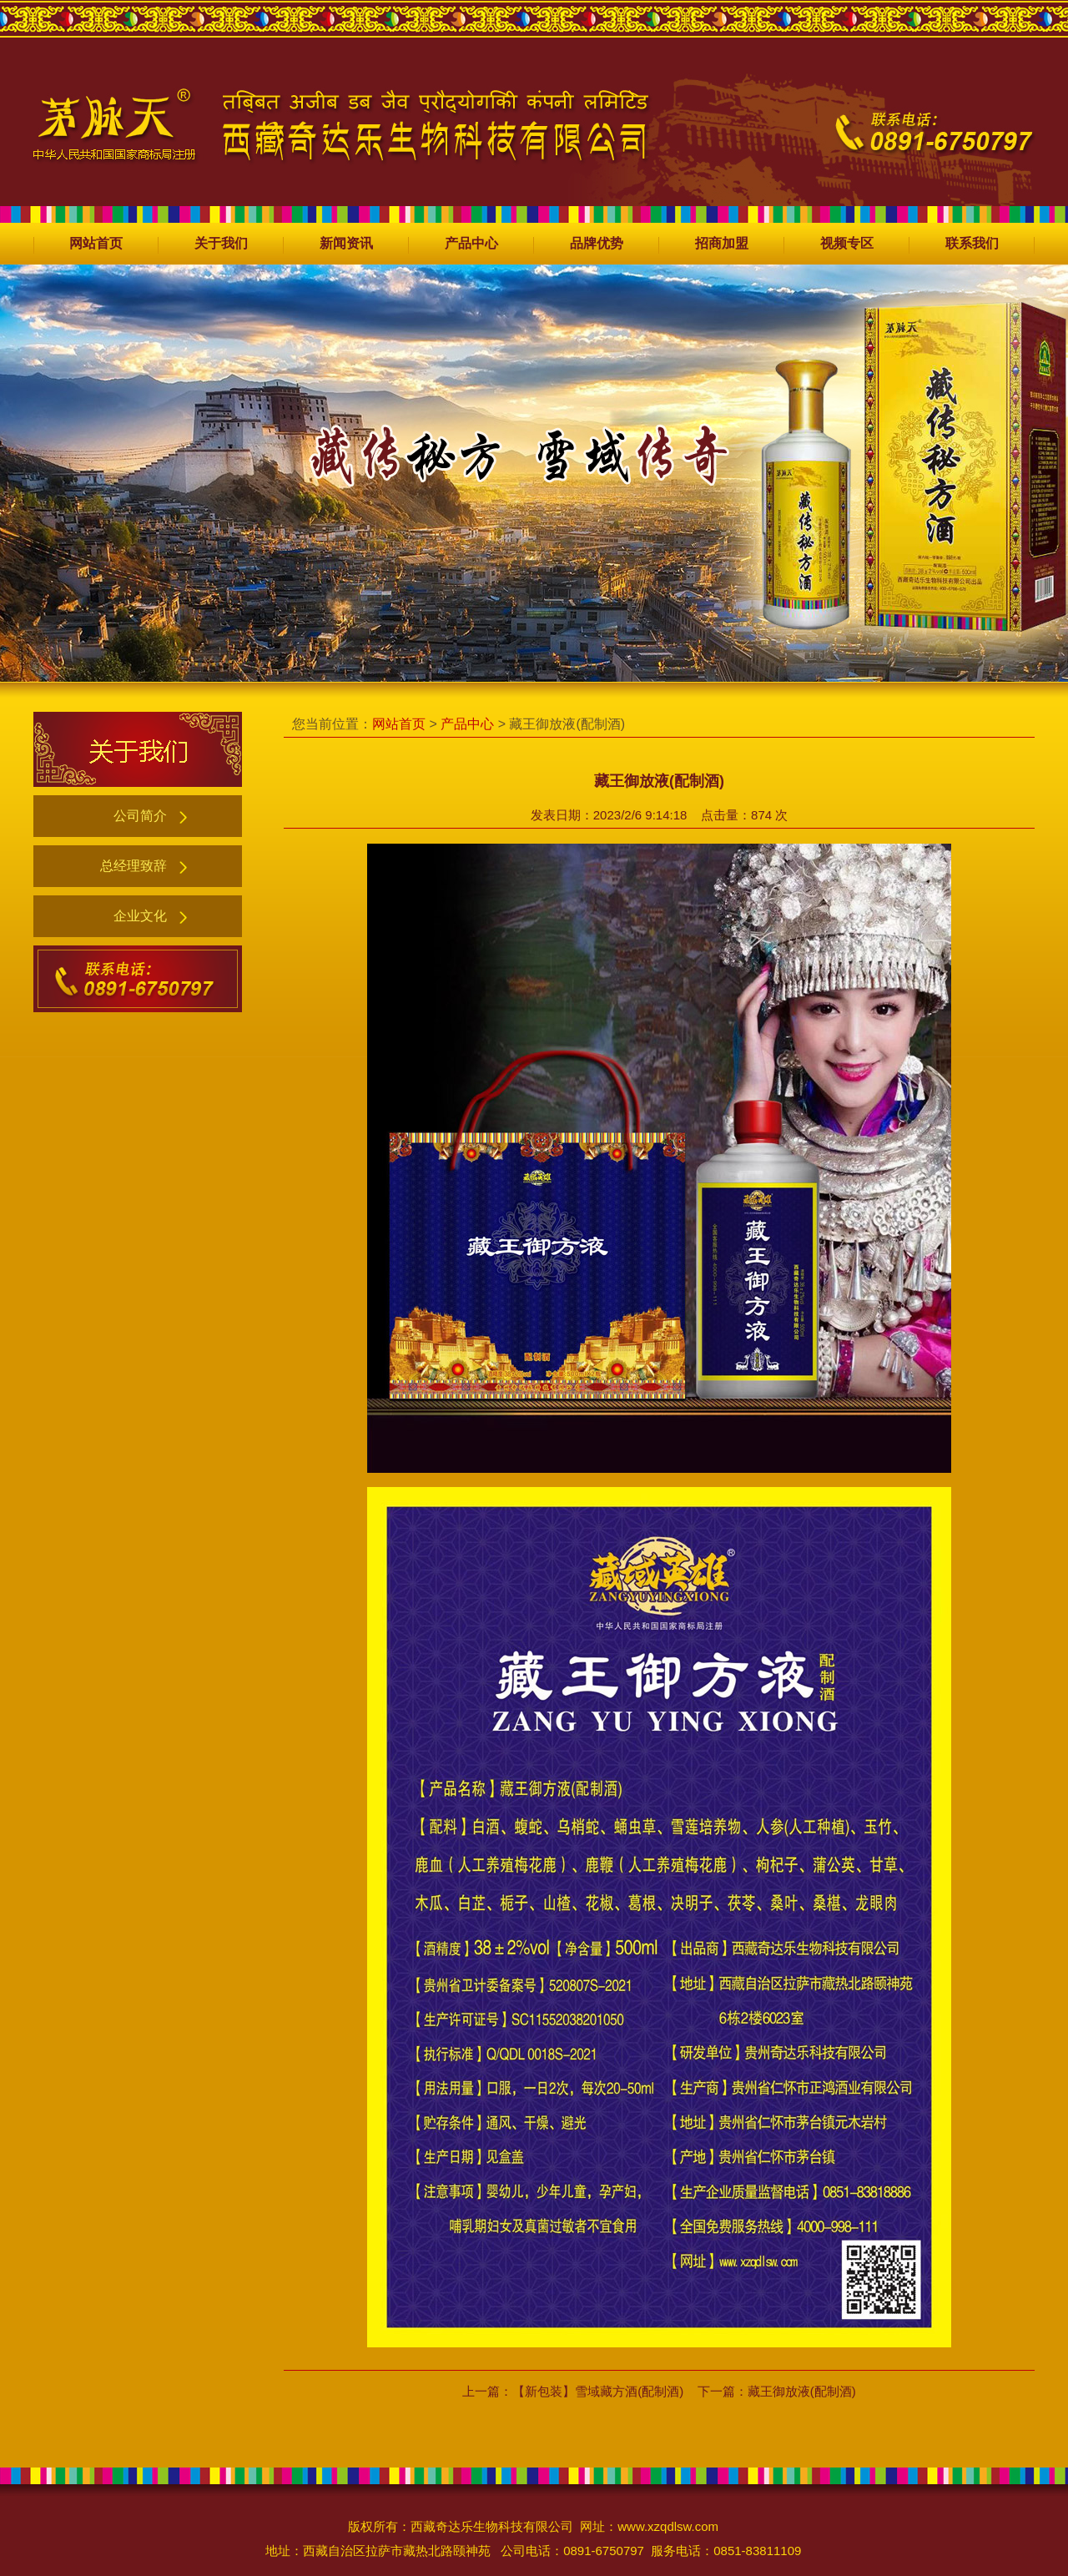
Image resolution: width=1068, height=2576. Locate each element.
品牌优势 (596, 243)
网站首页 (96, 243)
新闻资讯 (346, 243)
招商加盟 (721, 243)
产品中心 (471, 243)
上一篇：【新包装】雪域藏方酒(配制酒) (572, 2391)
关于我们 (221, 243)
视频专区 (847, 243)
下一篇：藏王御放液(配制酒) (777, 2391)
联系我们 (972, 243)
